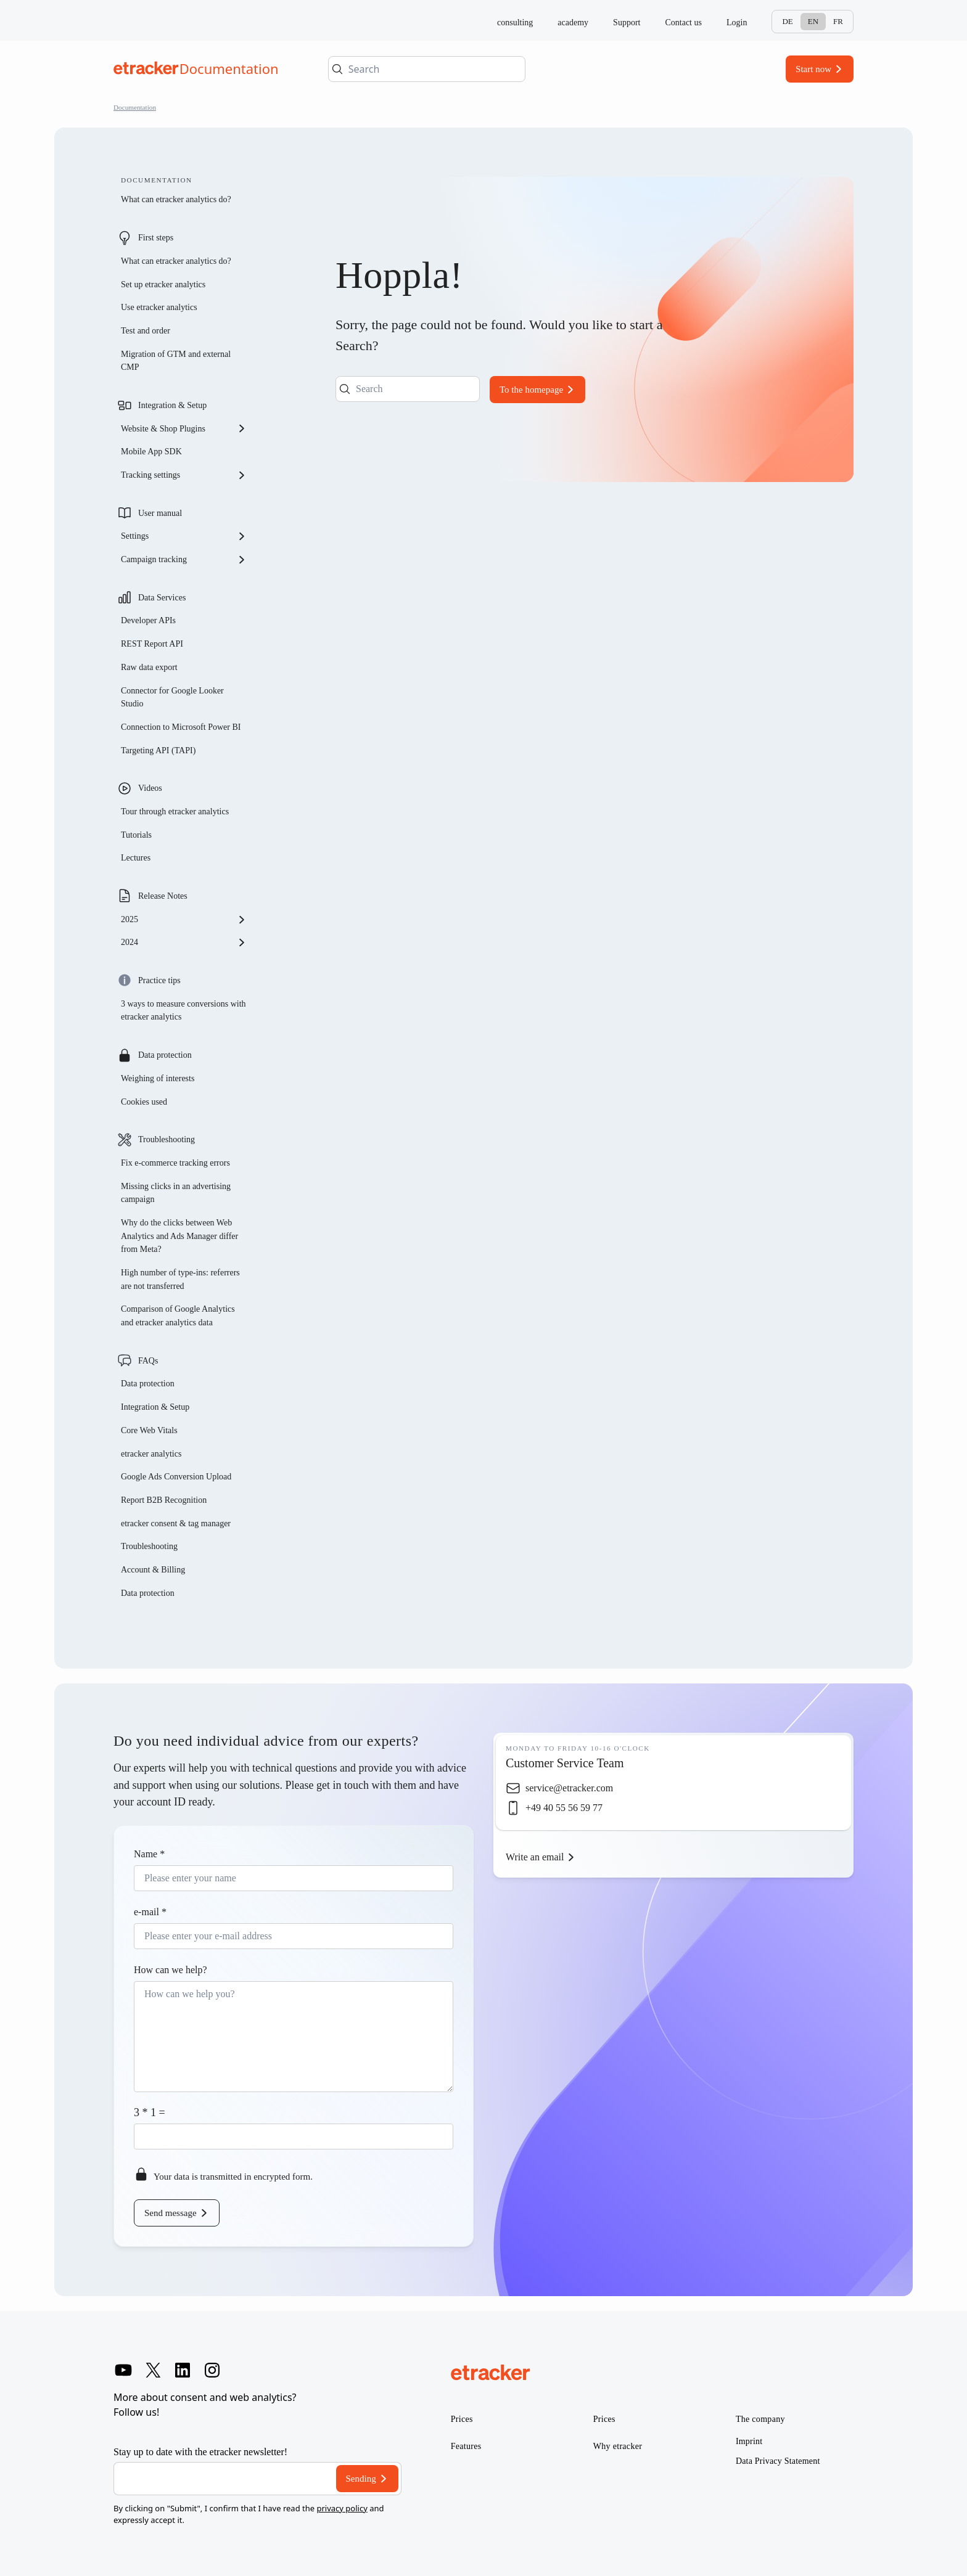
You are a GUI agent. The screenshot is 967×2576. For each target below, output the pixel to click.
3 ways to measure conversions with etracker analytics (183, 1010)
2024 (184, 942)
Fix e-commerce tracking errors (175, 1162)
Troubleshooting (166, 1139)
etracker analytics (151, 1453)
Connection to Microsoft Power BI (181, 727)
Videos (150, 788)
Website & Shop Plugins (184, 428)
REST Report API (152, 643)
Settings (184, 536)
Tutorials (136, 835)
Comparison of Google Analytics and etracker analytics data (178, 1315)
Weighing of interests (157, 1078)
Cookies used (144, 1101)
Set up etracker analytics (163, 284)
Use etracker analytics (159, 307)
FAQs (148, 1360)
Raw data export (149, 667)
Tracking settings (184, 475)
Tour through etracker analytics (175, 811)
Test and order (145, 330)
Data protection (165, 1055)
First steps (155, 237)
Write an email (535, 1857)
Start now (813, 69)
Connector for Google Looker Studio (172, 697)
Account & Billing (153, 1569)
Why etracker (617, 2446)
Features (466, 2446)
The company (760, 2419)
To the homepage (531, 390)
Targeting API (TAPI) (158, 750)
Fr (838, 21)
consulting (515, 22)
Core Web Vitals (149, 1430)
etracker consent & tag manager (176, 1523)
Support (626, 22)
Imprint (749, 2441)
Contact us (683, 22)
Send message (170, 2213)
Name (149, 1854)
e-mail (150, 1912)
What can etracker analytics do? (176, 199)
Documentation (134, 107)
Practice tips (159, 980)
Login (736, 22)
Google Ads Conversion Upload (176, 1476)
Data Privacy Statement (778, 2461)
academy (573, 22)
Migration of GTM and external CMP (176, 361)
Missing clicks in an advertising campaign (176, 1193)
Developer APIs (148, 620)
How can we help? (170, 1970)
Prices (462, 2419)
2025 (184, 920)
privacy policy (341, 2508)
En (813, 21)
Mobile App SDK (151, 451)
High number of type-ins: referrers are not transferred (180, 1279)
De (787, 21)
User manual (160, 513)
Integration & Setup (172, 405)
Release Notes (162, 896)
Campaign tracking (184, 560)
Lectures (135, 857)
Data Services (162, 597)
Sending (361, 2479)
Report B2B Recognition (164, 1500)
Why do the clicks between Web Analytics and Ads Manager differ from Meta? (179, 1236)
